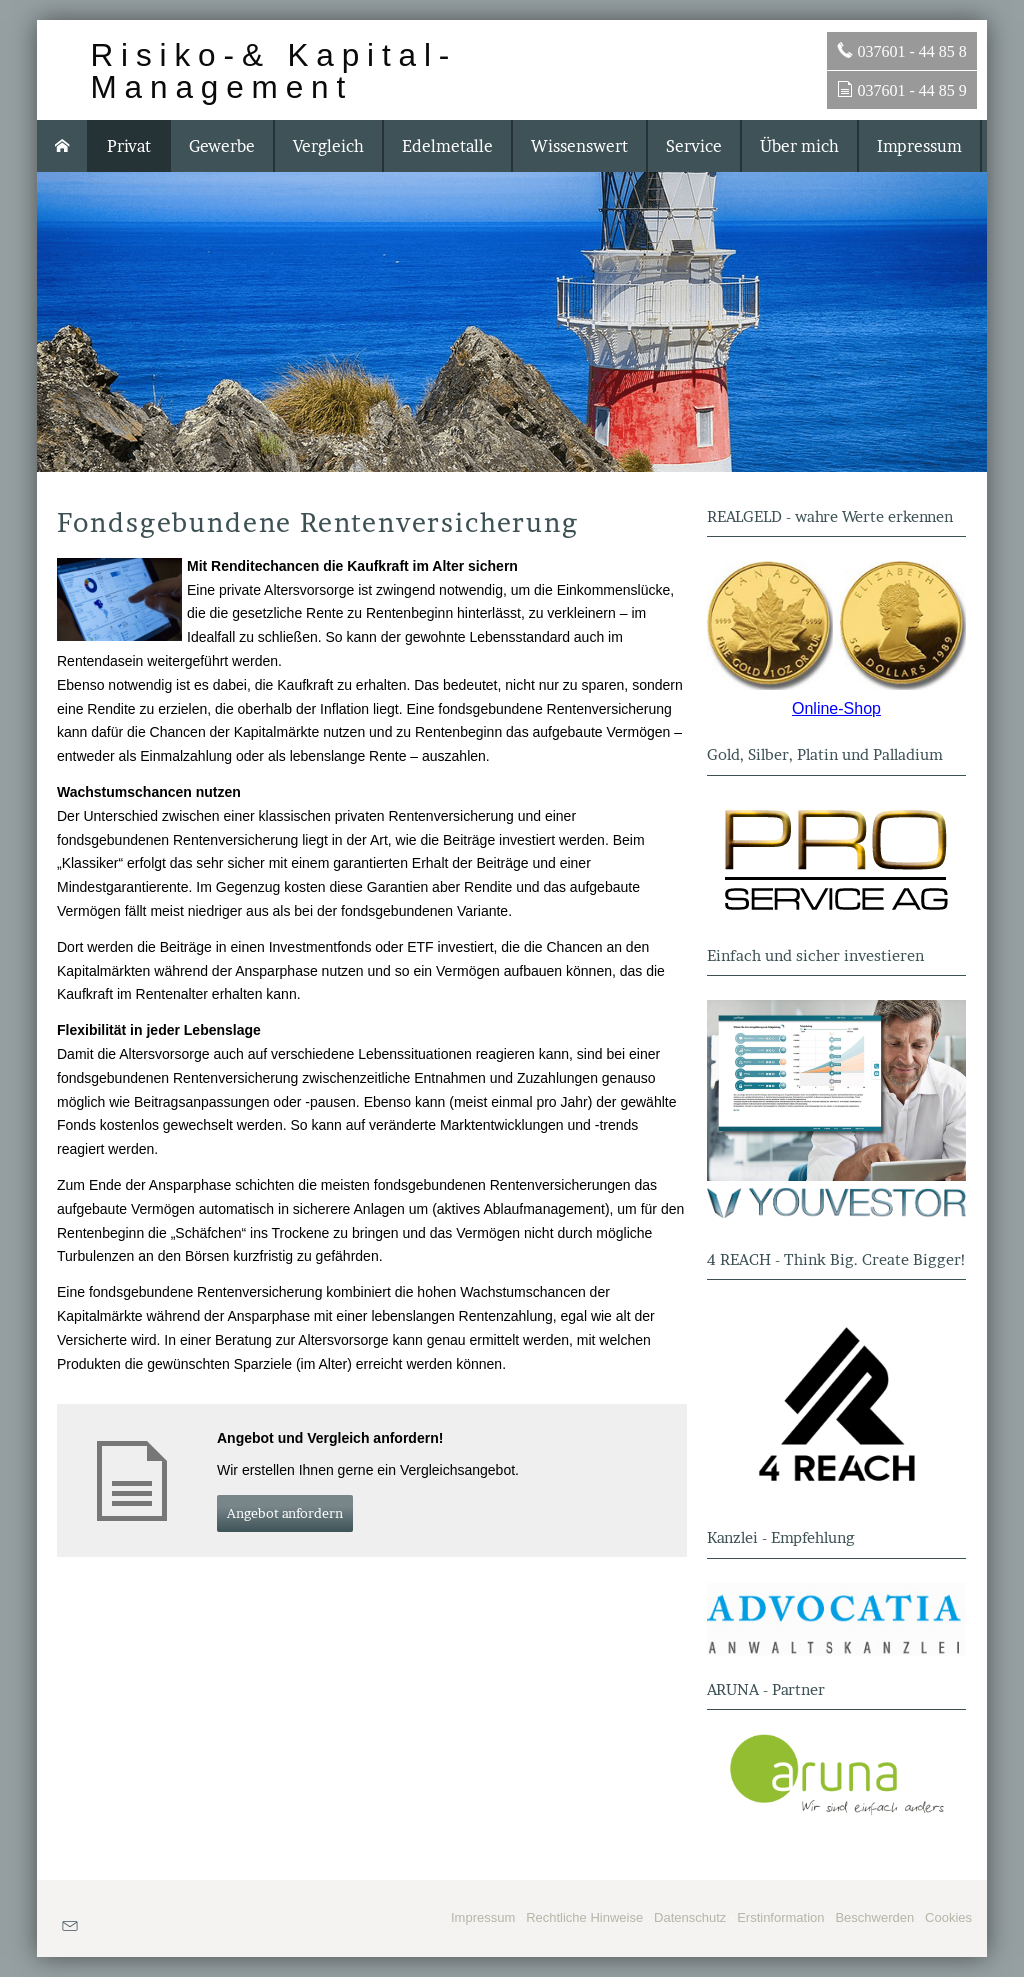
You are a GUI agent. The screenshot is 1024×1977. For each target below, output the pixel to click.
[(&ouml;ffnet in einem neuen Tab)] (836, 625)
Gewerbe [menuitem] (222, 146)
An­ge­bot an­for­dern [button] (285, 1513)
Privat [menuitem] (129, 146)
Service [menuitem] (694, 146)
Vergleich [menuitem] (328, 146)
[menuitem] (63, 146)
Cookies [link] (948, 1917)
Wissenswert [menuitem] (579, 146)
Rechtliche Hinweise (584, 1917)
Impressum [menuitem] (919, 146)
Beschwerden (874, 1917)
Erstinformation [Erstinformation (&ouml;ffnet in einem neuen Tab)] (780, 1917)
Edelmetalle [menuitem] (447, 146)
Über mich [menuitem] (799, 146)
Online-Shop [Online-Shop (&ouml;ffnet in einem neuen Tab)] (836, 708)
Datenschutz (690, 1917)
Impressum (483, 1917)
